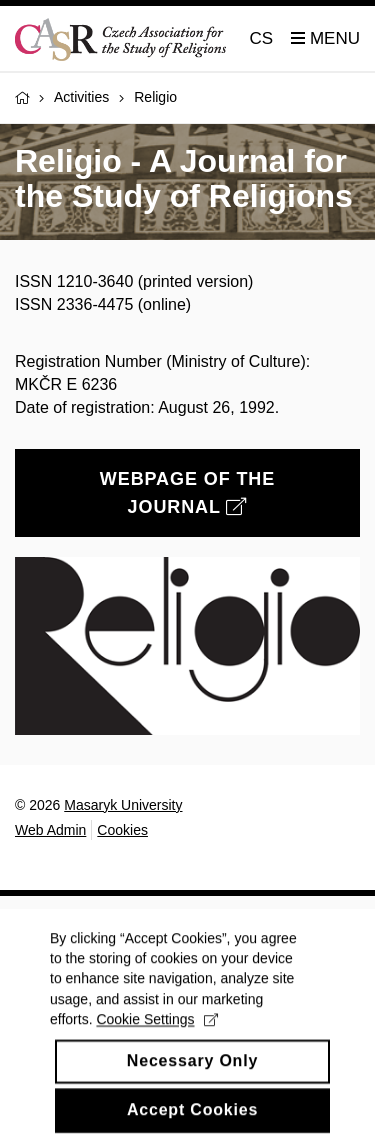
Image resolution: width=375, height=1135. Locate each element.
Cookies (122, 830)
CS (262, 38)
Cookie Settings (156, 1048)
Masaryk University (123, 805)
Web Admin (50, 830)
